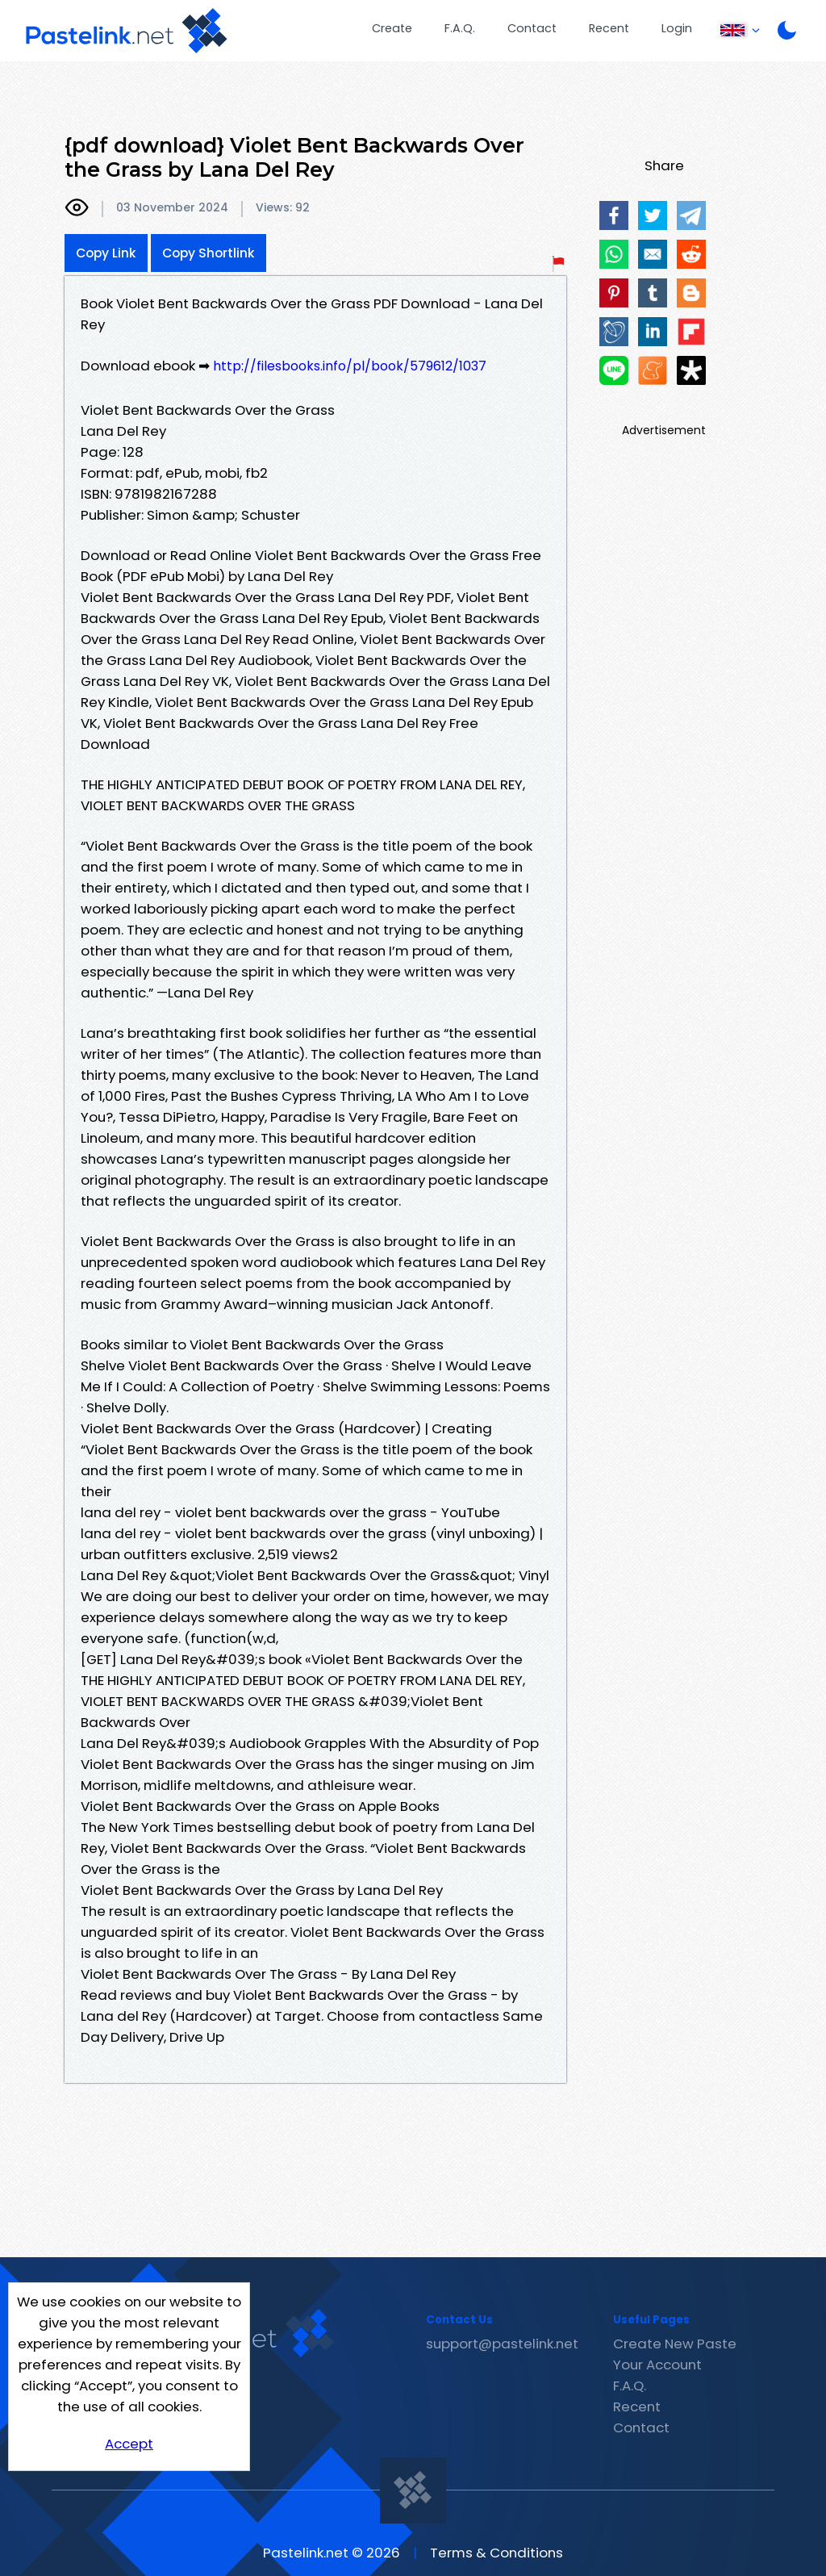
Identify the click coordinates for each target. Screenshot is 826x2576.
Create (392, 28)
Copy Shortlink (208, 253)
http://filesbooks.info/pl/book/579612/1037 (349, 366)
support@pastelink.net (502, 2343)
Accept (129, 2443)
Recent (609, 28)
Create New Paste (674, 2343)
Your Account (657, 2364)
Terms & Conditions (496, 2552)
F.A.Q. (459, 28)
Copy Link (106, 253)
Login (676, 28)
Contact (532, 28)
